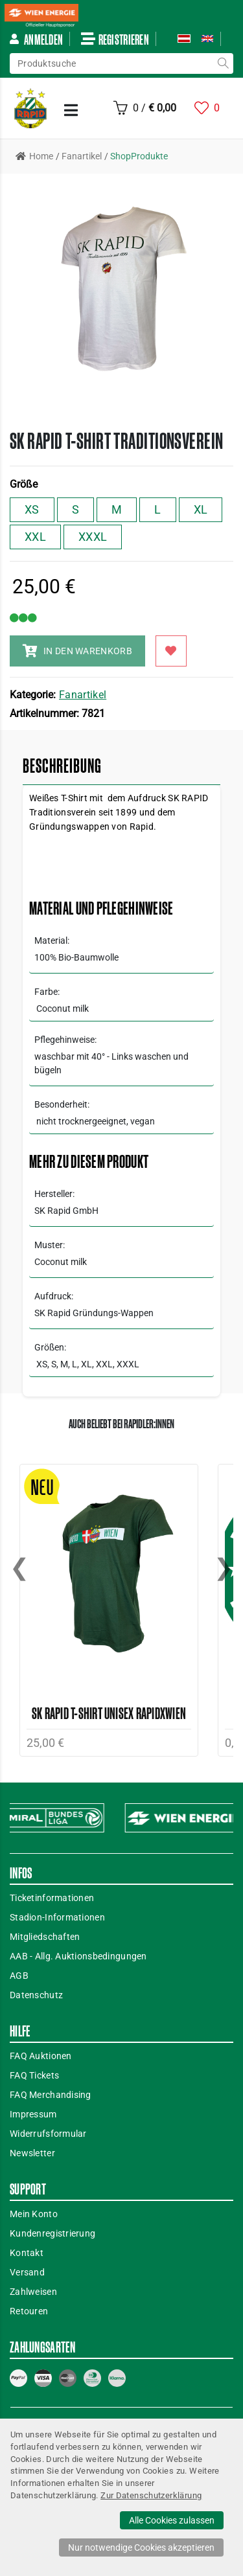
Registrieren (115, 39)
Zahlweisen (33, 2291)
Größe (24, 484)
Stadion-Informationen (57, 1917)
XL (201, 509)
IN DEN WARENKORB (77, 651)
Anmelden (35, 39)
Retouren (29, 2311)
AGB (19, 1975)
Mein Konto (34, 2214)
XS (32, 509)
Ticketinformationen (52, 1898)
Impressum (33, 2114)
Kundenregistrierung (52, 2233)
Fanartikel (82, 695)
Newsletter (32, 2153)
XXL (35, 536)
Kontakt (26, 2253)
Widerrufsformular (48, 2133)
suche (223, 63)
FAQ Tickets (34, 2075)
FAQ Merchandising (50, 2095)
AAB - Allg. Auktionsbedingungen (78, 1956)
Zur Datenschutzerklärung (151, 2495)
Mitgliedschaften (45, 1937)
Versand (27, 2272)
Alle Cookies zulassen (171, 2520)
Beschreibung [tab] (62, 766)
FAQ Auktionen (41, 2056)
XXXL (92, 536)
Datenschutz (36, 1995)
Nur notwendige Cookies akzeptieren (141, 2547)
